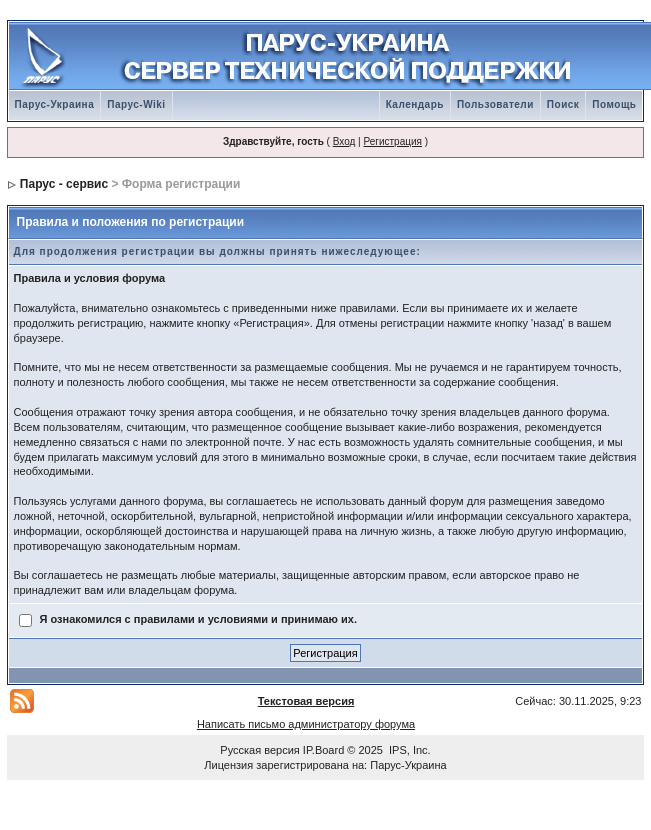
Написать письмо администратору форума (306, 724)
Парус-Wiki (136, 104)
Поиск (563, 104)
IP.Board (323, 750)
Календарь (415, 104)
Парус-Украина (55, 104)
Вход (344, 141)
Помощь (614, 104)
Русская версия (259, 750)
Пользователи (495, 104)
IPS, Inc (408, 750)
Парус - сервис (64, 184)
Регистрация (392, 141)
